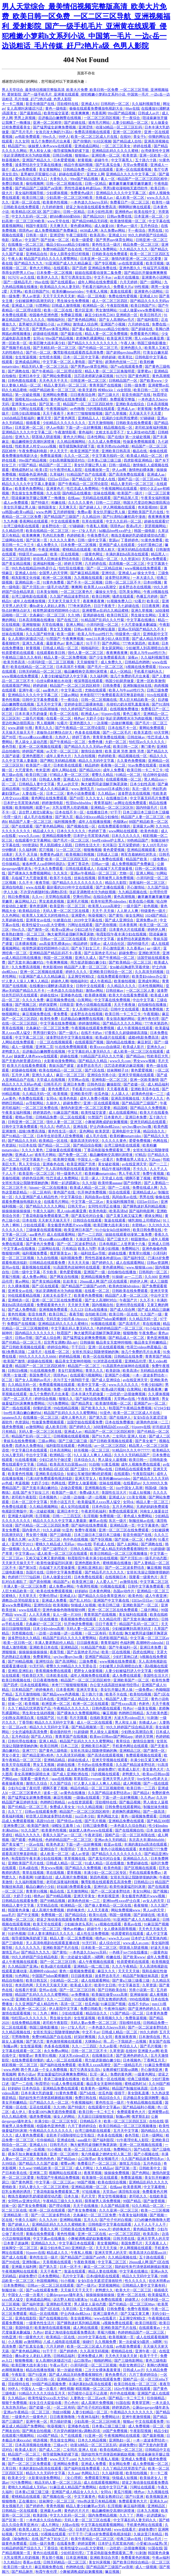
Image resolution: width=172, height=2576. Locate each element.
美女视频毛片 (108, 2159)
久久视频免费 (106, 2342)
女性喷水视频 (50, 357)
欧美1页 (41, 470)
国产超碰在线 (75, 122)
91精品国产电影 (94, 1647)
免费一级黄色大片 (68, 1389)
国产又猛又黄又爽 (135, 2313)
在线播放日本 (117, 798)
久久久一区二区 (77, 456)
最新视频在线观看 (37, 1267)
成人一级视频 (22, 1047)
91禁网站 (42, 305)
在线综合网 (102, 897)
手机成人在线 (104, 1544)
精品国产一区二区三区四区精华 (142, 179)
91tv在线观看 (157, 695)
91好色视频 (17, 1933)
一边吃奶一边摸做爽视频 (126, 1394)
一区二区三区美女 (116, 146)
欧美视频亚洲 (157, 2496)
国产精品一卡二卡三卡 (126, 2398)
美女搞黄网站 (81, 2318)
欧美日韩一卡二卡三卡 (145, 770)
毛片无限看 (78, 1718)
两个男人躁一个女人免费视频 (44, 2070)
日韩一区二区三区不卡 (123, 582)
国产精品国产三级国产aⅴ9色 (84, 1286)
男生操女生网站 (144, 615)
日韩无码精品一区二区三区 (40, 671)
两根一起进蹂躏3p (65, 1183)
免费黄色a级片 (82, 193)
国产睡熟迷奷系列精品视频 (145, 1206)
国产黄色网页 (139, 376)
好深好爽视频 (85, 2037)
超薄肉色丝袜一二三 (121, 362)
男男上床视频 (25, 118)
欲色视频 (151, 906)
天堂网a (16, 291)
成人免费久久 (48, 545)
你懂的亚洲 (42, 1408)
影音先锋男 (37, 1314)
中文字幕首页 (129, 1985)
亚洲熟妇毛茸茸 (59, 2304)
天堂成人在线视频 (51, 1080)
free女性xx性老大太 (153, 1779)
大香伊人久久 (153, 1098)
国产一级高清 (154, 1811)
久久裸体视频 (19, 1286)
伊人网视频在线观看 (119, 507)
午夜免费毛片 (98, 535)
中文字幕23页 (72, 690)
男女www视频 (144, 1061)
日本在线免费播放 (120, 1422)
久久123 (76, 1309)
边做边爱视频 (71, 1488)
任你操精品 (11, 864)
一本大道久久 (144, 578)
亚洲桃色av (124, 212)
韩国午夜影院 (37, 226)
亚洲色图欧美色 (88, 1563)
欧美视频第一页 (122, 2337)
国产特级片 (40, 502)
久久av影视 (108, 2046)
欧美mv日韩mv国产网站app (112, 1736)
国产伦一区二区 (39, 352)
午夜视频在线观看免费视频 (93, 1028)
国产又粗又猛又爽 (22, 1239)
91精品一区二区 (129, 775)
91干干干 (93, 643)
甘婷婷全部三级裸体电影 (84, 704)
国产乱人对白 (80, 1600)
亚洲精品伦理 (136, 1361)
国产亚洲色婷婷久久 (144, 2009)
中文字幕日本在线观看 (29, 1450)
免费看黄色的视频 (135, 2557)
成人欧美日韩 (56, 1427)
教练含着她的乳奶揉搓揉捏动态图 (138, 535)
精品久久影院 (116, 883)
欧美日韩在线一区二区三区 (136, 2384)
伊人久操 (11, 892)
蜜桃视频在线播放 (117, 1563)
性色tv (128, 1708)
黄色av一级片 (127, 226)
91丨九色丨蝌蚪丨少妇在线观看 (58, 2013)
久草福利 (57, 474)
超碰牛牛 (102, 160)
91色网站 (22, 1976)
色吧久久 (63, 1126)
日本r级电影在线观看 (103, 2276)
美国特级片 (24, 2328)
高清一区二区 (71, 2004)
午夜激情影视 (65, 432)
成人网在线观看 (86, 2328)
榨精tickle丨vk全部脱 (115, 390)
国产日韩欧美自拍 (112, 1990)
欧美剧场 (113, 1370)
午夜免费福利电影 (33, 451)
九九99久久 (87, 2459)
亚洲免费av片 (147, 920)
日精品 (42, 1464)
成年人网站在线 (64, 770)
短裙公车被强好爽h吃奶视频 (89, 1474)
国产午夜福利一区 (123, 1647)
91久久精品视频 (90, 1807)
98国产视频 (86, 2182)
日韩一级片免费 (42, 2543)
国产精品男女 (82, 1403)
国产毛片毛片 (22, 132)
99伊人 (63, 137)
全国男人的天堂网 (54, 573)
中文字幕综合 (71, 1197)
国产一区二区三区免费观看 (30, 2464)
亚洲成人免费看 (55, 1600)
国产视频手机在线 (16, 348)
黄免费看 (61, 1014)
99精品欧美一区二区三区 (53, 2168)
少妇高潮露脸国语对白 (67, 460)
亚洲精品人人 (89, 418)
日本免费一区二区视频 (55, 273)
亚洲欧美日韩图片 (30, 1999)
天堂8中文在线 (27, 2534)
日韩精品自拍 (93, 779)
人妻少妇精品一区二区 (130, 122)
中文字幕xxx (25, 1553)
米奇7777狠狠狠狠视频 (85, 413)
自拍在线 (156, 2121)
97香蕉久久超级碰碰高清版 (126, 1033)
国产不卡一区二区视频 (85, 582)
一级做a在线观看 (87, 1797)
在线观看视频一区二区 (124, 779)
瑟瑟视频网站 (155, 526)
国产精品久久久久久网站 (123, 1023)
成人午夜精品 (101, 981)
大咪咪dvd (93, 2041)
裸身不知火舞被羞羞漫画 (28, 2154)
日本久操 (71, 2196)
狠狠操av (82, 155)
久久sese (25, 2168)
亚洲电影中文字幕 (127, 1131)
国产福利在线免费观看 (93, 1399)
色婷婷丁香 (97, 831)
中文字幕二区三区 (30, 1037)
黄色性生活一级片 (106, 244)
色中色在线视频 (76, 1539)
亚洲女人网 (95, 174)
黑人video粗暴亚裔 (149, 338)
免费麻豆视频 (71, 315)
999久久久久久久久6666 (38, 1356)
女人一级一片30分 (67, 1614)
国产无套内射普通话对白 (22, 1061)
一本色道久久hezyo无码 (89, 202)
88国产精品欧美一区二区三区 (53, 390)
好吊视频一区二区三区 (92, 1450)
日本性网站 (96, 437)
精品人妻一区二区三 (152, 1502)
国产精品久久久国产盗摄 (39, 2163)
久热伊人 (62, 737)
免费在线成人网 (145, 1187)
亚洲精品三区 (130, 1750)
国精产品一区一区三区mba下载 (143, 479)
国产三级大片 (109, 395)
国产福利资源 (30, 249)
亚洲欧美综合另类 (104, 2557)
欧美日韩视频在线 (16, 1680)
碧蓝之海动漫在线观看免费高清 (91, 207)
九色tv (38, 2332)
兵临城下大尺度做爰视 (115, 868)
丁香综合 (51, 2548)
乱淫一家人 (90, 1178)
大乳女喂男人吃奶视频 (70, 807)
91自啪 (94, 1464)
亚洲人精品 (48, 1741)
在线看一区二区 (59, 718)
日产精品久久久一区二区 (49, 2102)
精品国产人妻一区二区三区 (143, 817)
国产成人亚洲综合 (119, 920)
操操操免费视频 (117, 2173)
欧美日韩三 (58, 1314)
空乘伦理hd (82, 897)
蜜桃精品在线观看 (77, 549)
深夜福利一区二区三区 (147, 883)
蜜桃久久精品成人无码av (55, 1544)
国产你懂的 (82, 141)
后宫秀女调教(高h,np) (61, 1342)
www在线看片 (30, 1610)
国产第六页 (20, 329)
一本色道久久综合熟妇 (65, 990)
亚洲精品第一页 (28, 582)
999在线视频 (139, 1999)
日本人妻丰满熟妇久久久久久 (51, 1933)
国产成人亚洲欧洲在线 (70, 1774)
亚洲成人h (71, 779)
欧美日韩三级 (33, 198)
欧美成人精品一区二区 (145, 456)
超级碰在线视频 (46, 334)
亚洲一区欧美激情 (150, 681)
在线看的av (132, 1483)
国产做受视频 (154, 2201)
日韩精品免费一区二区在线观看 (88, 169)
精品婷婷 (92, 765)
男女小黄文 (11, 1755)
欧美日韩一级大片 (18, 2567)
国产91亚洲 (37, 2374)
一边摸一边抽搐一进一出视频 (83, 1497)
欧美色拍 (136, 1596)
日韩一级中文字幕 (92, 540)
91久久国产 (30, 1830)
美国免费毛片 (40, 1375)
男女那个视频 (37, 1535)
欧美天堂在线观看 (16, 1765)
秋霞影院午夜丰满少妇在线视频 (121, 934)
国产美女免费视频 (32, 2206)
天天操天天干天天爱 (145, 413)
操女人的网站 (64, 2116)
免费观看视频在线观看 (57, 1385)
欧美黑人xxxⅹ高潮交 (100, 587)
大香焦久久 (59, 179)
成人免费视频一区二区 (146, 2426)
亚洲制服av (31, 2262)
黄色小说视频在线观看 (93, 1004)
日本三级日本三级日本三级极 (146, 812)
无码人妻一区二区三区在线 (40, 1431)
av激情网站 (34, 1427)
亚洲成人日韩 (159, 1244)
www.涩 (20, 1614)
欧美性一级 (161, 202)
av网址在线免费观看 (130, 803)
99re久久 (50, 137)
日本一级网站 (153, 2135)
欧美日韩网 (101, 596)
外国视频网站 (48, 2281)
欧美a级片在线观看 (111, 1037)
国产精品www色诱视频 (61, 1694)
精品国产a (61, 1582)
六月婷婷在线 (139, 324)
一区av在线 (35, 1844)
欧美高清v (98, 235)
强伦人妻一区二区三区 (86, 653)
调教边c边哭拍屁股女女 (21, 1600)
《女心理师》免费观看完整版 (112, 399)
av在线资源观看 (131, 263)
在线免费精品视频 (26, 2023)
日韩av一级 (100, 864)
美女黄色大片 (153, 1769)
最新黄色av (55, 643)
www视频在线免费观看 (143, 568)
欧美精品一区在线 (54, 1141)
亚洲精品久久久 (136, 1858)
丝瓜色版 (102, 1094)
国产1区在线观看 (46, 1286)
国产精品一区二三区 (54, 1145)
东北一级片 (141, 789)
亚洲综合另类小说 (102, 1075)
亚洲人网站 (75, 624)
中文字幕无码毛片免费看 (149, 798)
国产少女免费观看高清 (107, 657)
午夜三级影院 (77, 235)
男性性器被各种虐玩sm (83, 188)
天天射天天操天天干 (64, 601)
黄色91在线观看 (46, 2553)
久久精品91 (12, 2562)
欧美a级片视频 (113, 1389)
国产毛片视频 (95, 1821)
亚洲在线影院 (26, 2318)
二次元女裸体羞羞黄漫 (103, 2370)
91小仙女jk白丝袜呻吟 (113, 1230)
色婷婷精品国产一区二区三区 (120, 1328)
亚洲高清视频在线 (125, 1098)
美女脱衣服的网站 (121, 1019)
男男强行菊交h (45, 1033)
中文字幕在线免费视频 (112, 1000)
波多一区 (51, 1793)
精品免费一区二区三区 (141, 244)
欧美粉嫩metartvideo (68, 291)
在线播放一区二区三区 (26, 244)
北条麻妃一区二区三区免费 (48, 1028)
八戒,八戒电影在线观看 (62, 2342)
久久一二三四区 (60, 1999)
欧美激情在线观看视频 (52, 2328)
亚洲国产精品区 (98, 1657)
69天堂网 (161, 732)
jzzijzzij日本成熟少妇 (113, 789)
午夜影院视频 (118, 305)
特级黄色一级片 (128, 634)
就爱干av (42, 807)
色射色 (151, 1539)
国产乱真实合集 (108, 165)
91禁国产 (53, 639)
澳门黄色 (148, 746)
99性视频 (142, 287)
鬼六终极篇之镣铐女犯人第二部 (106, 2154)
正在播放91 (28, 2501)
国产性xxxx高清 (124, 1704)
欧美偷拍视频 (125, 981)
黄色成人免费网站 (138, 1516)
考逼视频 (22, 1483)
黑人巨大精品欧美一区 (137, 700)
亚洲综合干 (49, 1849)
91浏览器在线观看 (108, 1361)
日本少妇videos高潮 (49, 1628)
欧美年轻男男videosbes (109, 901)
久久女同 (22, 141)
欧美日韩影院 (146, 2323)
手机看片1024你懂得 (88, 1089)
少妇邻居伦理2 (72, 2553)
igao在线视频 (62, 1779)
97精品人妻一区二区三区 (70, 775)
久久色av (147, 1797)
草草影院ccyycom (87, 1779)
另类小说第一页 (142, 1990)
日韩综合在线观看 (88, 1220)
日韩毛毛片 (52, 1084)
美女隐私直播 (138, 2093)
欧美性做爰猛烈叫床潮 (55, 1563)
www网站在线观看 (124, 831)
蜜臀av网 (67, 2163)
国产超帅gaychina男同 (124, 352)
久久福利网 (99, 676)
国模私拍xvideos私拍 (32, 399)
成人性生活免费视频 (93, 1933)
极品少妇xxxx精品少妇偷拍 (68, 244)
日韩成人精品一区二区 (100, 559)
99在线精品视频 (66, 1408)
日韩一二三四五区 (67, 1516)
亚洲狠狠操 (31, 624)
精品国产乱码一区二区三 (31, 1436)
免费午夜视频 (153, 1173)
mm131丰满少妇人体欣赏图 (108, 639)
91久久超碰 (51, 1530)
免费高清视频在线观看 (92, 132)
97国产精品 (28, 465)
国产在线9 (116, 437)
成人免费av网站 (35, 1277)
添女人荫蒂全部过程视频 (70, 254)
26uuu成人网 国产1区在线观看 (104, 1281)
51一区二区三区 (69, 850)
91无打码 (37, 1666)
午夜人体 (15, 259)
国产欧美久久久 (94, 1408)
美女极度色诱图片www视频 (69, 1225)
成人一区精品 (121, 671)
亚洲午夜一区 (30, 690)
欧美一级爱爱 (83, 240)
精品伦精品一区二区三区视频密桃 (97, 1788)
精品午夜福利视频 (79, 165)
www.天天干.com (63, 2459)
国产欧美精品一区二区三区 (131, 962)
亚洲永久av (156, 1047)
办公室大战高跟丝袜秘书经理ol (115, 1685)
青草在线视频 (13, 1028)
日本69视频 (152, 582)
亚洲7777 (29, 1750)
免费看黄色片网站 (145, 334)
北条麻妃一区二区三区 (47, 615)
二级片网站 (149, 1610)
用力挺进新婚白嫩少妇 (88, 962)
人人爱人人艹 (107, 1582)
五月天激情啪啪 (101, 423)
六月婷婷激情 (53, 207)
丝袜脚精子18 (118, 1070)
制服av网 (10, 2046)
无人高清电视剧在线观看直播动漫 (72, 1169)
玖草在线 (116, 1633)
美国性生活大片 (114, 1492)
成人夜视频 (158, 1994)
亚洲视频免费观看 (54, 1309)
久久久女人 (95, 798)
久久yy (37, 897)
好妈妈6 (81, 1591)
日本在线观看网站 (35, 1685)
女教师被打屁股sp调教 (121, 2070)
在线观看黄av (150, 2328)
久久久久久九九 (28, 1948)
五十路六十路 (146, 160)
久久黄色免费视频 (131, 761)
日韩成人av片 (149, 113)
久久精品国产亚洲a (23, 1966)
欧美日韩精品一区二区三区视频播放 (119, 1553)
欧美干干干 (149, 2356)
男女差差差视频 (52, 901)
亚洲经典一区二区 (106, 155)
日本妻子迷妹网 (16, 2243)
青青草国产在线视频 (105, 385)
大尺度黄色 (24, 770)
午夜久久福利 (44, 1211)
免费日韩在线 (86, 2098)
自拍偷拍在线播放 (152, 1004)
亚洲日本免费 (74, 1084)
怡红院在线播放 (72, 568)
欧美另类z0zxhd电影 (113, 446)
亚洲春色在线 (71, 995)
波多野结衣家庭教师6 (134, 939)
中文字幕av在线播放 (19, 1248)
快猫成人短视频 (84, 1605)
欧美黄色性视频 (56, 202)
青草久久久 (44, 728)
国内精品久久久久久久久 (35, 1333)
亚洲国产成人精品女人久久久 (80, 1699)
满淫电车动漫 (129, 2192)
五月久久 (91, 2220)
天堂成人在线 (105, 479)
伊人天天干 (59, 451)
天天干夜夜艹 (51, 2271)
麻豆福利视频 (134, 2506)
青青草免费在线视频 (109, 737)
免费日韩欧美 (13, 183)
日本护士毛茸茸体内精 (21, 803)
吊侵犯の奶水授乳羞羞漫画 (128, 704)
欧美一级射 (66, 634)
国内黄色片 (31, 1530)
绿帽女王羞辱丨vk (66, 1826)
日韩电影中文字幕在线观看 (110, 2224)
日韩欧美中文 (150, 2168)
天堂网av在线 (79, 1080)
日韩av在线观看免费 (41, 1811)
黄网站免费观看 (152, 728)
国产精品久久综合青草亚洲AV (102, 1596)
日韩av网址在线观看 (31, 629)
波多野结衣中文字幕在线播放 (38, 165)
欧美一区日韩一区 (18, 1643)
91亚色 (106, 1413)
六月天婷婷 (129, 282)
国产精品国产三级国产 (62, 517)
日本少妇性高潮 (100, 212)
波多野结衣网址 (118, 578)
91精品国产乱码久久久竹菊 (103, 620)
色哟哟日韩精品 (131, 1713)
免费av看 (84, 512)
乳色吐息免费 (54, 535)
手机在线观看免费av (145, 1872)
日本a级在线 (29, 1868)
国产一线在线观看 (16, 1408)
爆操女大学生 (106, 592)
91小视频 (54, 2149)
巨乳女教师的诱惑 (113, 1999)
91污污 (13, 277)
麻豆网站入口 (26, 901)
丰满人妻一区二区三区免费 (25, 1586)
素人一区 (108, 179)
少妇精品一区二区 (64, 1980)
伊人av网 (119, 470)
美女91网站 (142, 1891)
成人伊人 (19, 2112)
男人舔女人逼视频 (112, 1460)
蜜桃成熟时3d (22, 470)
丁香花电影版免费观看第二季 (107, 1150)
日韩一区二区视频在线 (64, 183)
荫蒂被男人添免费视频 (116, 878)
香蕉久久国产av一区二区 (63, 1835)
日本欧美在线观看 (68, 765)
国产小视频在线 (147, 2154)
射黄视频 (85, 160)
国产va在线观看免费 (126, 366)
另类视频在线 (22, 1633)
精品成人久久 (44, 831)
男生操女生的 (61, 2018)
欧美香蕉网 (132, 2187)
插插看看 (33, 423)
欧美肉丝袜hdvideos (124, 1286)
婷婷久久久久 (76, 972)
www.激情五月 (83, 789)
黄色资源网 (38, 906)
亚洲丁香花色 (78, 864)
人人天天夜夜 (40, 1614)
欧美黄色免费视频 (88, 1295)
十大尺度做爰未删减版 (139, 624)
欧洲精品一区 (94, 305)
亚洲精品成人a (145, 1192)
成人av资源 (80, 1854)
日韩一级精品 (120, 465)
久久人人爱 (31, 1549)
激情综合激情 (92, 751)
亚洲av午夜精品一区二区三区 (94, 873)
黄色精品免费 (144, 2229)
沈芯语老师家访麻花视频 (94, 376)
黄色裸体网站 (81, 226)
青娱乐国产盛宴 (62, 1065)
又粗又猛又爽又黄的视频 (46, 1558)
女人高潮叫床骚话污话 (25, 108)
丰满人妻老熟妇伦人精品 (54, 1643)
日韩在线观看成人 (80, 868)
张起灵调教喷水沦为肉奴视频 (27, 155)
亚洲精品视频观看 (142, 850)
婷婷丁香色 (81, 737)
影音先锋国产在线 (40, 104)
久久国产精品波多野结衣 (70, 596)
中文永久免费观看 (49, 868)
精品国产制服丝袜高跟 (141, 1976)
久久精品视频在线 (16, 2032)
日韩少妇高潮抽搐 (26, 413)
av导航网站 (35, 1103)
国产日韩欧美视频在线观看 (24, 1347)
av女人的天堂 (154, 1901)
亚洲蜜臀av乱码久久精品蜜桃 (105, 610)
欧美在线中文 (145, 212)
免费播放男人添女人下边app (138, 1159)
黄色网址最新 (105, 629)
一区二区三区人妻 (140, 990)
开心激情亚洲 (114, 948)
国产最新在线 (71, 334)
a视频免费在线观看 (118, 2323)
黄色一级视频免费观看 (139, 1816)
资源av (114, 540)
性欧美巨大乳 (158, 1056)
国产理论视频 (60, 2206)
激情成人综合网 (86, 324)
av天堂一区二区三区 (62, 751)
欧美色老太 (55, 1844)
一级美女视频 (145, 1708)
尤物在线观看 (96, 690)
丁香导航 (26, 1722)
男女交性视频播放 (112, 2196)
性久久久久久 (136, 2281)
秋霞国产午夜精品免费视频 (131, 1408)
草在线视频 (151, 1324)
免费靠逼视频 (51, 456)
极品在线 (140, 451)
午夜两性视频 (87, 1586)
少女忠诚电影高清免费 (29, 1732)
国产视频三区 (26, 1004)
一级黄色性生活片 (40, 2323)
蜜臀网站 (160, 1178)
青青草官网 (141, 2403)
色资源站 (9, 1145)
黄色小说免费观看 (81, 793)
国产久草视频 (116, 413)
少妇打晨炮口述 (150, 545)
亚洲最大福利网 (21, 1516)
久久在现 (53, 493)
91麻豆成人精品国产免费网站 (73, 2487)
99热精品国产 (138, 840)
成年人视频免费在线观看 (141, 1464)
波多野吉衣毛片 (90, 1065)
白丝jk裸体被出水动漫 (54, 681)
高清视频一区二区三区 (127, 563)
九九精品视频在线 (133, 892)
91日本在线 (28, 1145)
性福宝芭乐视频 (156, 268)
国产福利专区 (134, 1258)
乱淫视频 (43, 1516)
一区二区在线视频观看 (55, 1042)
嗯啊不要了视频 (138, 1178)
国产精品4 (141, 1793)
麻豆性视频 (62, 1797)
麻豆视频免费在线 (61, 1000)
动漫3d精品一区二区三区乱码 (119, 127)
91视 (29, 728)
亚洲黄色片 (55, 488)
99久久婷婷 (149, 2032)
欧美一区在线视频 (65, 554)
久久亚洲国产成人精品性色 (37, 1197)
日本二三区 (55, 793)
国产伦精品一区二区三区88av (132, 2304)
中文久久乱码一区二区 (29, 216)
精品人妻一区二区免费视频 (107, 334)
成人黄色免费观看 (81, 1769)
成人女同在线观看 (75, 1507)
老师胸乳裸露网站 (90, 338)
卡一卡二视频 (13, 104)
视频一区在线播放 (44, 1619)
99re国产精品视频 (122, 113)
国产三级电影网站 (129, 2360)
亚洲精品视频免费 (57, 836)
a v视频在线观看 (108, 1924)
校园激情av (140, 1239)
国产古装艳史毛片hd (100, 953)
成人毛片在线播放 (38, 817)
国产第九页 (64, 817)
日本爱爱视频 (64, 160)
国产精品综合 (76, 1915)
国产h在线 (88, 2093)
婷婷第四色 (42, 1112)
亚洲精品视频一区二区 (89, 2187)
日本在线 (29, 1220)
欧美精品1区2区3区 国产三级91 (36, 212)
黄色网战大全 (108, 1816)
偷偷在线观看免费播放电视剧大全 (96, 108)
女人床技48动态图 (141, 432)
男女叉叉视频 (61, 629)
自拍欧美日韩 (96, 1314)
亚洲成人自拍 (26, 573)
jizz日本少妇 (85, 1816)
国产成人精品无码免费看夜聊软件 (121, 1549)
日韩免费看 (112, 685)
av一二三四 (133, 1277)
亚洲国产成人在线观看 (117, 545)
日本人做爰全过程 (57, 1577)
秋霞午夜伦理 (46, 2572)
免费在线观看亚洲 (123, 1511)
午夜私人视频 (97, 291)
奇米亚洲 (42, 770)
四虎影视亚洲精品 (138, 460)
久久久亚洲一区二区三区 (27, 2009)
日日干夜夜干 (105, 606)
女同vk (38, 338)
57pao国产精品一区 (58, 2529)
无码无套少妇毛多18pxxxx (67, 1319)
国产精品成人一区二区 (126, 1338)
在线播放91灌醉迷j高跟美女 (51, 986)
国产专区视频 (106, 263)
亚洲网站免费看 (56, 395)
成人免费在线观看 (127, 1675)
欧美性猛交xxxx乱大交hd (48, 2398)
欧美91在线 (98, 1915)
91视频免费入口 (120, 601)
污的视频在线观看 (101, 409)
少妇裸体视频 (57, 193)
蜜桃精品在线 (122, 2351)
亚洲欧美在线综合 (130, 404)
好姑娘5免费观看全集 (74, 1887)
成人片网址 (84, 2168)
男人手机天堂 (129, 1173)
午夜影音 (19, 2374)
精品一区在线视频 (44, 2313)
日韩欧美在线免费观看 (21, 207)
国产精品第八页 (126, 498)
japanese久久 (11, 1417)
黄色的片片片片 (77, 2511)
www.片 (105, 2229)
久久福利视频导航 (146, 104)
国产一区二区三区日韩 (58, 1962)
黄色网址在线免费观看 (68, 399)
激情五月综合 (130, 2163)
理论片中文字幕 (102, 939)
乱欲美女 (70, 1281)
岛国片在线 (35, 1572)
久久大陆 (89, 1183)
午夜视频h (151, 1014)
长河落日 (109, 845)
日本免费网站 (49, 2276)
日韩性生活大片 (88, 845)
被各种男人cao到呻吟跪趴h (44, 864)
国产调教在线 (19, 371)
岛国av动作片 (124, 1591)
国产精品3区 (82, 479)
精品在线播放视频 (40, 2370)
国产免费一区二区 (73, 1155)
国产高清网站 (66, 1661)
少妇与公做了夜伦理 (24, 1788)
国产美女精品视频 (16, 563)
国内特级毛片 (147, 807)
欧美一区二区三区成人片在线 (94, 137)
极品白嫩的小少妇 (40, 1887)
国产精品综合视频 (88, 1145)
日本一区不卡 (71, 2267)
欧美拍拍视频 (141, 1694)
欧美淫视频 (155, 263)
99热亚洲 (9, 2337)
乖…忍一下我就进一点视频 (125, 2041)
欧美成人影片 (134, 1047)
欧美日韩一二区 (146, 390)
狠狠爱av (26, 2055)
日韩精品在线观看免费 (47, 1263)
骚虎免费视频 (13, 1427)
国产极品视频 (130, 1802)
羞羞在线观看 (121, 291)
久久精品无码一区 (37, 1094)
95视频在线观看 (113, 1586)
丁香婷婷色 (130, 540)
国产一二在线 (119, 1187)
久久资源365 (130, 559)
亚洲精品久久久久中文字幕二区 (131, 174)
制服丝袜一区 (13, 2290)
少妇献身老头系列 (79, 1924)
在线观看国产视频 (89, 1042)
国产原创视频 (106, 925)
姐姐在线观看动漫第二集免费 (98, 273)
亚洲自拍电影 (13, 887)
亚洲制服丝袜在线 (138, 685)
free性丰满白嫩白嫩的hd (22, 1413)
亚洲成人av (126, 409)
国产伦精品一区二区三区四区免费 (42, 1525)
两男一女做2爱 (15, 1375)
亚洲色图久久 (130, 268)
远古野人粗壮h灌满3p (36, 812)
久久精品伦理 (13, 531)
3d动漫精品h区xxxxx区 (111, 1427)
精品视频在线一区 (118, 427)
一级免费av (159, 859)
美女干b (140, 137)
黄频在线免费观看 (40, 2234)
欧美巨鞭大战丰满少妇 (47, 343)
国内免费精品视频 (103, 2515)
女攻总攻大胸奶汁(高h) (54, 132)
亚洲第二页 (44, 1047)
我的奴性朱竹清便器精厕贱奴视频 (46, 2098)
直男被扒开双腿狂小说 (38, 174)
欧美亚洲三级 (83, 1582)
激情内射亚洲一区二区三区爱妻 (136, 259)
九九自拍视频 (85, 756)
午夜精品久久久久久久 (71, 1708)
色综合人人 (128, 2046)
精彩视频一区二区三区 (20, 2065)
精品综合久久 (154, 1131)
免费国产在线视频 (22, 1324)
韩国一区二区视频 (58, 958)
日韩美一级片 (37, 235)
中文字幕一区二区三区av (149, 1638)
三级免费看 (88, 1661)
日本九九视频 (148, 2511)
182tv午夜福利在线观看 (132, 2389)
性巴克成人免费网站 (101, 249)
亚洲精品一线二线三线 (91, 1966)
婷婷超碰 (109, 357)
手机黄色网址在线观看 (130, 1746)
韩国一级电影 (145, 531)
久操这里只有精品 (90, 1239)
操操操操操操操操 (16, 1211)
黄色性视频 (11, 700)
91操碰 (117, 1277)
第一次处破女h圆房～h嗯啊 (82, 1957)
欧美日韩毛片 (151, 315)
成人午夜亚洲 (156, 1596)
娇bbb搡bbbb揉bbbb (65, 216)
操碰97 (87, 2342)
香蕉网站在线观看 (34, 521)
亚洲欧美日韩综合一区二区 (111, 972)
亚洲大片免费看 (15, 479)
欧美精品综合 (30, 911)
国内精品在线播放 (77, 493)
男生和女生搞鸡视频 (38, 1713)
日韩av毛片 (153, 2539)
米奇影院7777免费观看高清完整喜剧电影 (112, 695)
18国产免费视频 (115, 2431)
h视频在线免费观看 (141, 667)
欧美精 (154, 643)
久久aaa (74, 2473)
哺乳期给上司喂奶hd (144, 1220)
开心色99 (71, 2403)
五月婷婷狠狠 (64, 512)
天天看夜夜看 (118, 1089)
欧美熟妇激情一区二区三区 (24, 934)
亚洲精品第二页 (57, 1009)
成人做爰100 (104, 226)
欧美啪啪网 (24, 807)
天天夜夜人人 (156, 2243)
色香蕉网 (99, 113)
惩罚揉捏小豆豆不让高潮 (88, 2393)
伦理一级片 (12, 817)
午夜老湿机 (93, 1835)
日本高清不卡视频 (71, 667)
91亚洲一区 (94, 2435)
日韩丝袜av (136, 737)
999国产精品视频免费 (49, 2384)
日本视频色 (48, 1497)
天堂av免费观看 (136, 165)
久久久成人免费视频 (104, 441)
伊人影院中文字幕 (63, 2009)
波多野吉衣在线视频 (135, 587)
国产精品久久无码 (22, 1141)
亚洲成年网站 (149, 981)
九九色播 (10, 521)
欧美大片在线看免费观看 (129, 995)
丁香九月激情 (88, 1849)
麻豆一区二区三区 (71, 1075)
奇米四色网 (24, 1985)
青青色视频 (42, 1389)
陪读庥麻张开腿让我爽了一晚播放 (38, 498)
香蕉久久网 (17, 1539)
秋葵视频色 (11, 160)
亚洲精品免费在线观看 (126, 1821)
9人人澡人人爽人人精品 (93, 1455)
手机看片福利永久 (97, 287)
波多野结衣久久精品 (24, 1638)
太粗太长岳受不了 (110, 432)
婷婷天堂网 (73, 563)
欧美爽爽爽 (80, 113)
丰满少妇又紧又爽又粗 (148, 1760)
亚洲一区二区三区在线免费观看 (57, 1300)
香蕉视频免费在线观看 (78, 1619)
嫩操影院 (114, 1084)
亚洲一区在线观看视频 (134, 169)
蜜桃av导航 (24, 1117)
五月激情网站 (78, 1891)
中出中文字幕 (144, 1000)
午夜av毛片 (59, 2365)
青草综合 (123, 1741)
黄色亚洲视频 (158, 1338)
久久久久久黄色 (81, 502)
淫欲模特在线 (68, 104)
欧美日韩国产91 (38, 291)
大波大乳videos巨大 (130, 1718)
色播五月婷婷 (147, 596)
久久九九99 (48, 2220)
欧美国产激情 (14, 1361)
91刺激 (152, 1718)
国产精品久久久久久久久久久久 (93, 343)
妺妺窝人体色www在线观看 (50, 146)
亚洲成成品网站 (87, 146)
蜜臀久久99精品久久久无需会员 (71, 1666)
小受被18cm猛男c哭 (152, 2543)
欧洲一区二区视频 (57, 578)
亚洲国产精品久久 (37, 160)
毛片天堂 (88, 2196)
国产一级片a (69, 1033)
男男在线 (155, 230)
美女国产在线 (159, 2041)
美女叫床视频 (100, 2562)
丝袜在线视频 (104, 493)
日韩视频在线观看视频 (71, 1436)
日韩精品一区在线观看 (20, 2511)
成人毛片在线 (97, 1136)
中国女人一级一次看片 (95, 1159)
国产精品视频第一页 (88, 1727)
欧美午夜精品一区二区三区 (93, 2539)
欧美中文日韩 (105, 1985)
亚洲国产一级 (95, 1272)
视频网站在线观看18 (65, 2173)
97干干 (115, 812)
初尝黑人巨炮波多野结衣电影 (56, 559)
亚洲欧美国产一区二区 (141, 1605)
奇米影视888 (148, 507)
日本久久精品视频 (92, 2440)
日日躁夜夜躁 (88, 1643)
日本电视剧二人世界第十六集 (122, 1244)
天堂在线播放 (53, 624)
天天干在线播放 (86, 2206)
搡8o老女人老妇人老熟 (47, 606)
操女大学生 (146, 573)
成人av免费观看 (24, 169)
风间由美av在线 (97, 1197)
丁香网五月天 (154, 2060)
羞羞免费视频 (153, 1009)
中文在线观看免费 (65, 521)
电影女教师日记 (132, 2365)
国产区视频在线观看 (140, 1868)
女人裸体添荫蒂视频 (120, 1929)
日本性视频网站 (151, 986)
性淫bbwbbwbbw (79, 803)
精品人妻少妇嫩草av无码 (86, 2506)
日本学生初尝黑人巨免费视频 (60, 1136)
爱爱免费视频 (140, 1141)
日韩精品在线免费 (129, 1356)
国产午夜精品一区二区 (68, 742)
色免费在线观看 (31, 1098)
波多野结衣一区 (55, 526)
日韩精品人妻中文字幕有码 (144, 2285)
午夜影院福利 (144, 1474)
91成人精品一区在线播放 (105, 1863)
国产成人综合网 (123, 1309)
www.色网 (44, 512)
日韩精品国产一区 (123, 380)
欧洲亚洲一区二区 (56, 1704)
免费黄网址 (42, 1657)
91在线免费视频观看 (71, 1047)
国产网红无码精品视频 (58, 761)
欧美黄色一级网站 (95, 2088)
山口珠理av (86, 2159)
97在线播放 (91, 2192)
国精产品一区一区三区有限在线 (130, 1835)
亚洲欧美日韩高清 (116, 451)
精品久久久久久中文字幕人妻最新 (29, 484)
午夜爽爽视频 (73, 639)
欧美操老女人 (151, 2478)
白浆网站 (85, 1000)
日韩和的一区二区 (115, 104)
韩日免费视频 (19, 897)
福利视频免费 (65, 822)
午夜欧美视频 (85, 2262)
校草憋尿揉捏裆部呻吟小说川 (56, 610)
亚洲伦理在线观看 (130, 1305)
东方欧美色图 (157, 1713)
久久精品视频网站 (71, 441)
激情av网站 (95, 990)
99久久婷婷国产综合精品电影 (35, 1957)
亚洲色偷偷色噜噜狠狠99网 (64, 1610)
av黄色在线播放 (73, 1793)
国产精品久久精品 (93, 1061)
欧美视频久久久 (111, 2018)
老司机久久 (138, 2196)
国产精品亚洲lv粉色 (38, 1755)
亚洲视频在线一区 (99, 1488)
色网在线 (160, 1141)
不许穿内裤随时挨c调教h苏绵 (43, 892)
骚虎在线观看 (123, 596)
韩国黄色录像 (19, 1910)
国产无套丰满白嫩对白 (26, 962)
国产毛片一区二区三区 (105, 667)
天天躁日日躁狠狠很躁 (95, 2116)
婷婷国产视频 (33, 751)
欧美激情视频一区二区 (128, 221)
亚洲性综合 (43, 1605)
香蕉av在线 (133, 1924)
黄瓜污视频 (123, 2492)
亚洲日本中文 (30, 376)
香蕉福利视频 (13, 1816)
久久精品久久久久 (134, 249)
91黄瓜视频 (110, 1464)
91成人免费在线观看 (107, 859)
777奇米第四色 (80, 606)
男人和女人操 (40, 151)
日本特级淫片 (26, 1469)
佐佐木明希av (159, 2281)
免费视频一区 (110, 1516)
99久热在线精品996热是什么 (34, 568)
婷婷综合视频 (45, 1399)
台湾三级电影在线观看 (21, 526)
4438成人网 (89, 230)
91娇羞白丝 (62, 920)
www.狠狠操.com (139, 1267)
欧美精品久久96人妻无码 (60, 287)
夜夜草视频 (93, 2173)
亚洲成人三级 (22, 305)
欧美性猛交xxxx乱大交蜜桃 (44, 925)
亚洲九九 (22, 437)
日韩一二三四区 (109, 502)
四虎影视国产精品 (114, 1638)
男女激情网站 (106, 310)
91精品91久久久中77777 (131, 1450)
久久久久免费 (33, 1000)
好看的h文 (10, 1009)
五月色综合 (149, 226)
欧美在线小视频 (142, 901)
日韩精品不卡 (91, 2121)
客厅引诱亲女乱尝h (76, 277)
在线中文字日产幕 (113, 2487)
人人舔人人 (120, 1094)
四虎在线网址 (144, 1652)
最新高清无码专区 (85, 1141)
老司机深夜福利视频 (151, 427)
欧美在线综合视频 (112, 2182)
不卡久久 (140, 1169)
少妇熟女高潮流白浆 (18, 1718)
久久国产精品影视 (115, 2206)
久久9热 (74, 615)
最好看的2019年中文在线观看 (70, 887)
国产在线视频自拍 (130, 1830)
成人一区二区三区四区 (110, 301)
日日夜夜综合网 (83, 395)
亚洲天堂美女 (87, 1689)
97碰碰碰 (147, 418)
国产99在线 (11, 2262)
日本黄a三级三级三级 (104, 460)
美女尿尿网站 (112, 648)
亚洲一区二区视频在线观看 (40, 746)
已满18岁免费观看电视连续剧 (49, 1478)
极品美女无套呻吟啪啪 (114, 1342)
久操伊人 (53, 1103)
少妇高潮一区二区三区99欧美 (70, 198)
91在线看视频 (26, 1460)
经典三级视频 (138, 2079)
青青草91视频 (140, 1253)
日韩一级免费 (135, 385)
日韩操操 (87, 1342)
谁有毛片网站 (99, 122)
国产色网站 (111, 643)
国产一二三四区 (91, 1234)
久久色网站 (11, 915)
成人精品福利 (158, 1084)
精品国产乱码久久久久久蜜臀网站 (51, 259)
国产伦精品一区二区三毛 (98, 348)
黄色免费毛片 (59, 1089)
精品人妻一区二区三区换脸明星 (110, 371)
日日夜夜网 (151, 606)
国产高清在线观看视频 (105, 1755)
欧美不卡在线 (61, 878)
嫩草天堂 (44, 418)
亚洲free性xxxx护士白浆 (122, 1901)
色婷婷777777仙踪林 (24, 1577)
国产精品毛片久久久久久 (105, 1572)
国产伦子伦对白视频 (116, 2220)
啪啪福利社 (56, 319)
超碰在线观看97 (72, 174)
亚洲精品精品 (55, 1760)
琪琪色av (26, 230)
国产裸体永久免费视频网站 (30, 873)
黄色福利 (86, 432)
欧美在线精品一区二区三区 (48, 531)
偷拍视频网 (35, 183)
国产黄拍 (95, 362)
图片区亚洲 (84, 310)
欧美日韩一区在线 (124, 1314)
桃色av (79, 718)
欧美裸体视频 (96, 995)
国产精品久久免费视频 (148, 1108)
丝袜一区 (15, 1704)
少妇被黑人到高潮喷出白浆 (147, 648)
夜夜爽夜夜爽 (159, 517)
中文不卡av (103, 277)
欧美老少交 (17, 2478)
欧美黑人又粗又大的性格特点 (46, 915)
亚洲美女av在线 (24, 404)
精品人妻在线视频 (103, 2271)
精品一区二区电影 (92, 296)
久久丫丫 (15, 1811)
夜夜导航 (43, 883)
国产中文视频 (28, 1915)
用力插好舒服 (61, 2421)
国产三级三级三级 (73, 1441)
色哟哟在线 (75, 2567)
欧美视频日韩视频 (80, 854)
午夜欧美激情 (149, 1399)
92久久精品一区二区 (148, 2206)
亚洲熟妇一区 (120, 2440)
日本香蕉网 (128, 925)
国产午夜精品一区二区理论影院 (57, 371)
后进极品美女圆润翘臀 (141, 2098)
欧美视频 (61, 1094)
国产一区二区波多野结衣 (77, 1244)
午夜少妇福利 (152, 1385)
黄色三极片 (75, 643)
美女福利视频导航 (30, 193)
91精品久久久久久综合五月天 (42, 2393)
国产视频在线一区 (81, 826)
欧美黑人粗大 (104, 549)
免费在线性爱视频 (123, 296)
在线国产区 (46, 1718)
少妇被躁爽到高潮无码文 (35, 301)
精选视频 (40, 2440)
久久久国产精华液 (40, 634)
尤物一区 (126, 873)
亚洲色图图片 (33, 756)
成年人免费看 (114, 770)
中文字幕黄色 (148, 1525)
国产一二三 (158, 1164)
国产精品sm (136, 1056)
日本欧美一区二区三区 (99, 1948)
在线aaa (74, 498)
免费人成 (92, 1389)
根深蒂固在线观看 (89, 681)
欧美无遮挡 (87, 390)
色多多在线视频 (88, 732)
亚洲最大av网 (143, 826)
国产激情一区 (39, 929)
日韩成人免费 (50, 779)
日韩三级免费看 (96, 1826)
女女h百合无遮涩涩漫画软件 (100, 2281)
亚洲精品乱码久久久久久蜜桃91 (63, 1324)
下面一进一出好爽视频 (83, 427)
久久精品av (107, 793)
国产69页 (76, 798)
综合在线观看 (120, 1192)
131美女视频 (136, 1497)
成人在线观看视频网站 (102, 2482)
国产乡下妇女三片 (86, 948)
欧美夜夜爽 (153, 1389)
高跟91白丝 (46, 1821)
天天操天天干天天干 (77, 2290)
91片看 (62, 1718)
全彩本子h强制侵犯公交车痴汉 (70, 2135)
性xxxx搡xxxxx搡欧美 (36, 737)
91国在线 (123, 2403)
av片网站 (64, 324)
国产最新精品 (31, 113)
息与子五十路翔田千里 (71, 1380)
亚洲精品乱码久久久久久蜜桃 (115, 151)
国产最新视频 (153, 2435)
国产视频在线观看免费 (103, 2379)
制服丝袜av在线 (142, 1521)
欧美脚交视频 (64, 1159)
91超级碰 (157, 1549)
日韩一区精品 (96, 183)
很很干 (120, 2093)
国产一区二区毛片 (117, 732)
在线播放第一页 (97, 470)
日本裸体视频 (26, 944)
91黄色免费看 (152, 540)
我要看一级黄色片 (144, 1577)
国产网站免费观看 (57, 376)
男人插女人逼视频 (104, 1732)
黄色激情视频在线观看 (64, 2041)
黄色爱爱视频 (114, 850)
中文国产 (32, 240)
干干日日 (78, 1347)
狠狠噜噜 (130, 1333)
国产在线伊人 (120, 1417)
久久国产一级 (151, 1314)
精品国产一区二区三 (55, 465)
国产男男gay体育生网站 (115, 240)
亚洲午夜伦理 (148, 1019)
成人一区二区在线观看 (95, 1722)
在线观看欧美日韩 (51, 653)
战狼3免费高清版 (32, 1131)
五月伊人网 (20, 1075)
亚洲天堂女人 (86, 1478)
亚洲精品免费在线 (103, 268)
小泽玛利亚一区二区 (102, 624)
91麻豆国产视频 (66, 1112)
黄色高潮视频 (125, 897)
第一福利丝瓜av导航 (90, 1253)
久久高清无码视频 (149, 972)
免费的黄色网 (121, 2074)
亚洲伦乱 (109, 573)
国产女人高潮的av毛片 (117, 319)
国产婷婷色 (69, 2351)
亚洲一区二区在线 (26, 202)
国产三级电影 (61, 1535)
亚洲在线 (80, 1126)
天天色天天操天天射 (52, 1985)
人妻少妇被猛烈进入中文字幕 (64, 676)
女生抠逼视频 (26, 357)
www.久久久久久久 (124, 1385)
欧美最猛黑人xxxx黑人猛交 (99, 1502)
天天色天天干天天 (54, 380)
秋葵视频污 (97, 915)
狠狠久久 (66, 1399)
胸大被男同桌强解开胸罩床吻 (104, 784)
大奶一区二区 (116, 742)
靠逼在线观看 (115, 1220)
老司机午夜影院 (24, 1497)
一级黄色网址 (92, 554)
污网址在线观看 (32, 409)
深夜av (17, 240)
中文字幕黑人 (122, 160)
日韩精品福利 (64, 2356)
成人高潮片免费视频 (71, 1877)
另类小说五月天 (63, 1502)
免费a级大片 (89, 1492)
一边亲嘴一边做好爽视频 (113, 723)
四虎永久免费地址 (30, 1446)
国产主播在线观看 (110, 887)
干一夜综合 (131, 118)
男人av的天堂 (68, 784)
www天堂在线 (58, 221)
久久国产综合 (158, 887)
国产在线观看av (63, 282)
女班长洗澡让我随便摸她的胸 (25, 1183)
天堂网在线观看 (58, 897)
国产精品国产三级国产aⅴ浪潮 (38, 188)
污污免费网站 (58, 1403)
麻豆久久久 (106, 1971)
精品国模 (121, 1108)
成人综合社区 (114, 944)
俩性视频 (67, 2389)
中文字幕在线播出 (141, 620)
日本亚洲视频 (77, 2557)
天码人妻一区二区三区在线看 (66, 911)
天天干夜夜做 (125, 1004)
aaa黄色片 (51, 690)
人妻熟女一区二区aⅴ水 (88, 2398)
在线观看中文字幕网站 (33, 840)
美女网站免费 (120, 2464)
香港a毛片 (134, 526)
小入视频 (15, 2342)
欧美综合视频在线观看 (20, 2229)
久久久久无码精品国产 (132, 1455)
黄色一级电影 (56, 108)
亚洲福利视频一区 (47, 563)
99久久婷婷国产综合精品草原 (84, 709)
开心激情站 (136, 887)
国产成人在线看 (15, 2257)
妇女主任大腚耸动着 (45, 2403)
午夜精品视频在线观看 (145, 2102)
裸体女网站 (153, 1216)
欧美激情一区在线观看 (100, 2177)
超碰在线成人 (79, 1760)
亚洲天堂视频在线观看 (136, 1075)
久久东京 (61, 873)
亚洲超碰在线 (94, 615)
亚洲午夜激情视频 (136, 2417)
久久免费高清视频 (26, 967)
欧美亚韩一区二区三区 (68, 906)
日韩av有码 (83, 629)
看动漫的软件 (61, 1732)
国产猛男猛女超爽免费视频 (55, 127)
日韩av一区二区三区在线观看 (63, 939)
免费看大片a (123, 287)
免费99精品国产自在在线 (63, 249)
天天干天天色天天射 (59, 296)
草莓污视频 (11, 1277)
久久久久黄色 (33, 1150)
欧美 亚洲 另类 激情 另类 (125, 751)
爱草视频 (74, 1872)
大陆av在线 (70, 2525)
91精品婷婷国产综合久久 (22, 2548)
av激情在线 (129, 1582)
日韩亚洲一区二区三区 (88, 380)
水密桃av (139, 1225)
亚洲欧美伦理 (81, 1094)
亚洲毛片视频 (78, 901)
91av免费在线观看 (142, 765)
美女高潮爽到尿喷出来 (32, 1774)
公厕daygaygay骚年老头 (65, 2295)
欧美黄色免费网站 (29, 488)
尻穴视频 (46, 850)
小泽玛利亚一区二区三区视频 (51, 662)
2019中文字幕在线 (88, 920)
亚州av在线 (11, 1267)
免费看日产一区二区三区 (130, 202)
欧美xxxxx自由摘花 (105, 1047)
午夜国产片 (128, 1300)
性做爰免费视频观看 (139, 441)
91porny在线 (111, 714)
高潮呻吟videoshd (150, 1643)
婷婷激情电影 (53, 803)
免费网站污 (130, 1248)
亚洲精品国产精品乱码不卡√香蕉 (55, 953)
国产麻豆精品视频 (85, 573)
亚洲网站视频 (71, 2220)
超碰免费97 (72, 1103)
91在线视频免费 (43, 1370)
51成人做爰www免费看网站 (141, 310)
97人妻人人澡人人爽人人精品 (25, 981)
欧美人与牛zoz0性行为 (95, 634)
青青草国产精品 (157, 1356)
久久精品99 (91, 517)
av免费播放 (80, 1994)
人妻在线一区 (33, 793)
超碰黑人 (132, 2299)
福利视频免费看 (35, 1253)
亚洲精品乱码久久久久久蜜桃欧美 (59, 2224)
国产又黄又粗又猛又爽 (124, 1216)
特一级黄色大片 (70, 1173)
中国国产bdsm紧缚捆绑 (108, 1319)
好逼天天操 (159, 1948)
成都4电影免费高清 (143, 1037)
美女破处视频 (109, 1164)
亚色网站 (86, 1131)
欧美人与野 (87, 1248)
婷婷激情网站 (89, 1023)
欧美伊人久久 (48, 277)
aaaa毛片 (8, 1915)
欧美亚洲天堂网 (120, 338)
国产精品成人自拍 (127, 141)
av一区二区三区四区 (110, 1446)
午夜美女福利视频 (155, 498)
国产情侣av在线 (70, 1821)
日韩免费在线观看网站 (123, 1807)
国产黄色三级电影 (54, 1750)
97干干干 (76, 2534)
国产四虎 (79, 268)
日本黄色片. (114, 1117)
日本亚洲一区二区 (149, 216)
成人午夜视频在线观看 (135, 1028)
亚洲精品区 (69, 1647)
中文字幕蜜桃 (155, 2187)
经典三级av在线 (129, 2539)
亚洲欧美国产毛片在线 (146, 512)
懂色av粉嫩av (74, 1929)
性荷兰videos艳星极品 (144, 1347)
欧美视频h (61, 1605)
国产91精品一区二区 (18, 1136)
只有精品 (69, 1248)
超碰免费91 (128, 953)
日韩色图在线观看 (22, 380)
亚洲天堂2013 (22, 1544)
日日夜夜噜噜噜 (46, 1680)
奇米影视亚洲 (108, 1896)
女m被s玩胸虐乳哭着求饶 (130, 967)
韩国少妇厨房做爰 (120, 681)
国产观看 (19, 1840)
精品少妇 (161, 2431)
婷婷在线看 (142, 146)
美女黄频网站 (50, 169)
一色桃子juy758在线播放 (128, 1952)
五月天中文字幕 (49, 704)
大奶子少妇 (95, 718)
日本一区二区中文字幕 (81, 357)
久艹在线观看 (71, 2435)
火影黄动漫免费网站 (60, 1061)
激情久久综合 (37, 1783)
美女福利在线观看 (133, 1614)
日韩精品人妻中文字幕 (37, 784)
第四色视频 (99, 1877)
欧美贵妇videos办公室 (149, 976)
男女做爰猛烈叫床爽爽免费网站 (62, 2074)
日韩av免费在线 (120, 216)
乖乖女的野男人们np (18, 273)
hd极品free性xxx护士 (115, 531)
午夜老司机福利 (94, 1511)
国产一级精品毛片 (18, 282)
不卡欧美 (50, 1272)
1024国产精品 (156, 915)
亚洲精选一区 (19, 1300)
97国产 (38, 1169)
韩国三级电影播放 (152, 343)
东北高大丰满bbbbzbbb (147, 1840)
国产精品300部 (158, 1821)
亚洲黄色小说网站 (156, 277)
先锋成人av (104, 198)
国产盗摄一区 (134, 1084)
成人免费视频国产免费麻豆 (56, 230)
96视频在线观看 (104, 1324)
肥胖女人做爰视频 (83, 1483)
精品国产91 (17, 146)
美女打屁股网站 (71, 1370)
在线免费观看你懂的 (114, 826)
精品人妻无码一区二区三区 (66, 385)
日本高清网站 (61, 1450)
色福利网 (127, 1643)
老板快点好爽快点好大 (55, 732)
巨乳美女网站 (130, 592)
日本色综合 (101, 1507)
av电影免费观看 (28, 137)
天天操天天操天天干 (18, 732)
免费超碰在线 (138, 1863)
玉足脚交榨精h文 (81, 976)
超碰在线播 (69, 1056)
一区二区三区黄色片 (77, 592)
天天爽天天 (59, 226)
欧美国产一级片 (130, 493)
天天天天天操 (79, 1263)
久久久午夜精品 (125, 1966)
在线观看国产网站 (16, 685)
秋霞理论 (67, 1849)
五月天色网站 (123, 1507)
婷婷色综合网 (33, 1178)
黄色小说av (26, 2074)
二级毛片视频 (33, 718)
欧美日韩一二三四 (141, 1788)
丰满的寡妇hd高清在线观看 (127, 554)
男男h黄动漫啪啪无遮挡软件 (126, 188)
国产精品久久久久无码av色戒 (87, 746)
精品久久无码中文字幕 (96, 761)
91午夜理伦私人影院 (66, 470)
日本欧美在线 (57, 1675)
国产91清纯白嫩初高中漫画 (124, 517)
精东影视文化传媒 (26, 578)
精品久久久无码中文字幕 (54, 1722)
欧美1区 (153, 601)
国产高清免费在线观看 (127, 474)
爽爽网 (76, 587)
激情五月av (10, 1952)
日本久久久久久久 (71, 831)
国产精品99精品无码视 (90, 221)
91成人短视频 (140, 1492)
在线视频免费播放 (124, 709)
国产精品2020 (94, 216)
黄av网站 (22, 1281)
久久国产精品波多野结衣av (109, 1793)
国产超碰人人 (90, 507)
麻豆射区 (145, 1042)
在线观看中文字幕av (104, 2107)
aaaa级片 (84, 2140)
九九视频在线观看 (88, 578)
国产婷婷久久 (103, 1263)
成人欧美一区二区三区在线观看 (138, 1051)
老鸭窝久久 (11, 1051)
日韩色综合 (96, 1084)
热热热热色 (45, 2159)
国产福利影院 (148, 319)
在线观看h (61, 268)
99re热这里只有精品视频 (97, 2501)
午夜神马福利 (115, 2009)
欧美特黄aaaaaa (110, 1183)
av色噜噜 (77, 409)
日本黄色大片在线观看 (127, 929)
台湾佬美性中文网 (155, 151)
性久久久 (47, 1126)
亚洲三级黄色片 (106, 2313)
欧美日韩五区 (118, 615)
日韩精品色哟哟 (137, 662)
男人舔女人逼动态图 (31, 742)
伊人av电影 (55, 427)
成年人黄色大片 (59, 756)
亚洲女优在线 (33, 1319)
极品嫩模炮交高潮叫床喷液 (33, 441)
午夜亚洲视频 (49, 549)
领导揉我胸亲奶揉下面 (71, 151)
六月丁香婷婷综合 (82, 2126)
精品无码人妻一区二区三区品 (45, 366)
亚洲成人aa (156, 474)
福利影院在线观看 (61, 1446)
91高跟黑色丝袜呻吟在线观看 (77, 1267)
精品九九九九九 (28, 1835)
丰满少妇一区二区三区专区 (105, 1872)
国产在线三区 (68, 620)
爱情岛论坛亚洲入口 (31, 179)
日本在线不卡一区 (123, 728)
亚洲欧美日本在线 (145, 1089)
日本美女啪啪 (48, 592)
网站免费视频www (126, 1910)
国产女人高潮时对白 (101, 1300)
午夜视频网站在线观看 (119, 488)
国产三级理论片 (56, 1549)
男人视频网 (46, 723)
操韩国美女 (47, 507)
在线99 (126, 137)
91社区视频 (102, 141)
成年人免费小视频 (94, 1098)
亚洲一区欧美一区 (154, 155)
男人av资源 (31, 296)
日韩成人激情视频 (66, 305)
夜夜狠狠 (141, 1905)
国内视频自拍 (103, 1305)
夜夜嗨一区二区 (114, 765)
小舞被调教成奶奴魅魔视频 (107, 1122)
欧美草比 (125, 357)
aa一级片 (154, 948)
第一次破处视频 (28, 395)
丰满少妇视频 (108, 1248)
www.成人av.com (136, 1943)
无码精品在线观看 (97, 498)
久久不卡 (26, 883)
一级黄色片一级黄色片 (29, 2417)
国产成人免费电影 (22, 1309)
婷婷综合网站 (58, 1347)
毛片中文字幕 (73, 2276)
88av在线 (132, 108)
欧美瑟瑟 (102, 1131)
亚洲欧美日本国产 (96, 1746)
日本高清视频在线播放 (37, 620)
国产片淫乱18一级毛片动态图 (46, 587)
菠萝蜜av (144, 371)
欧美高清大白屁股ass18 (68, 1464)
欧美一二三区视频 (155, 2210)
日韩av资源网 (158, 1263)
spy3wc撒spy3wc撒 (137, 1126)
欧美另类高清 (14, 662)
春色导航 (9, 746)
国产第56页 (28, 1568)
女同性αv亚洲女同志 (24, 2201)
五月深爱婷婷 (129, 845)
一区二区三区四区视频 (102, 118)
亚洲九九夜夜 (33, 643)
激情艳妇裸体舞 (142, 470)
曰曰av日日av (59, 479)
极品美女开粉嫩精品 (150, 1342)
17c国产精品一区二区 (127, 2013)
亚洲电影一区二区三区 (110, 1080)
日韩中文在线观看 (90, 986)
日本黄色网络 (100, 1591)
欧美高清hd (118, 1211)
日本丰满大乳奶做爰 (31, 714)
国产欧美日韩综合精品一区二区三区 (32, 1929)
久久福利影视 (113, 2473)
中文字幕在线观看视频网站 (103, 2525)
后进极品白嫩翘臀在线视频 (60, 118)
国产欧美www (151, 380)
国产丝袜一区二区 (55, 240)
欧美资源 (130, 155)
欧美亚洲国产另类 (85, 451)
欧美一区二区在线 (58, 310)
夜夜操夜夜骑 (13, 1783)
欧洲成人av (90, 714)
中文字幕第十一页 (37, 1159)
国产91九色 (101, 1436)
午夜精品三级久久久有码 (22, 657)
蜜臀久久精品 (103, 775)
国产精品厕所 (22, 2572)
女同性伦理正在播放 (104, 1206)
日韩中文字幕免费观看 (40, 700)
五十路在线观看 (152, 2257)
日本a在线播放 (96, 1309)
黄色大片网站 (40, 268)
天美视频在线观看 (57, 2262)
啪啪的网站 (103, 2360)
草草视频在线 (75, 1858)
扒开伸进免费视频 (92, 1192)
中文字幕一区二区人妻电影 (64, 362)
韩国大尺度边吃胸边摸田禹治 (146, 502)
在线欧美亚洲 (101, 1718)
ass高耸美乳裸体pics (55, 944)
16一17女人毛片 (84, 531)
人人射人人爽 (128, 911)
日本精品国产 (22, 1689)
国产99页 (9, 737)
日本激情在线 (150, 2037)
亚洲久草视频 (142, 610)
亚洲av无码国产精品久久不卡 (141, 629)
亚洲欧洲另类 (149, 953)
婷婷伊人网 (156, 929)
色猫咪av (120, 822)
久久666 (150, 1277)
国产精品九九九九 (29, 263)
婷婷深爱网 (48, 1004)
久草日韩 (69, 2309)
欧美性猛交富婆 (57, 113)
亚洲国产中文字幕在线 (111, 1600)
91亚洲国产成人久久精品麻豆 (69, 263)
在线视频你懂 (31, 1009)
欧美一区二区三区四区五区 (67, 859)
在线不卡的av (92, 1033)
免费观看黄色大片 (51, 1305)
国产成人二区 (159, 1436)
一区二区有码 (40, 1192)
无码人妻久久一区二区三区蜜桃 (44, 2187)
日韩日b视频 (62, 155)
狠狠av (128, 2421)
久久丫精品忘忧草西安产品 (30, 1708)
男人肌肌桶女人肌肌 (56, 845)
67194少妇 (162, 1408)
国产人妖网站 (128, 1544)
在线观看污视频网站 (86, 1375)
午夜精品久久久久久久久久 (51, 2131)
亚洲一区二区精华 (47, 122)
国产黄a (78, 329)
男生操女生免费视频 (73, 301)
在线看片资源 (26, 1990)
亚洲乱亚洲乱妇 (90, 1568)
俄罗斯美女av (61, 1253)
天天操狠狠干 (88, 662)
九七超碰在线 (129, 606)
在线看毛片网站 (57, 1202)
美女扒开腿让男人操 (90, 465)
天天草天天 (28, 1596)
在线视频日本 (116, 1577)
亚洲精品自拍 (37, 254)
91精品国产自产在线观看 (87, 474)
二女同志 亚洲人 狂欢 (129, 1436)
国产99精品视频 (21, 1661)
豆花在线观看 (40, 2107)
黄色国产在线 (64, 1192)
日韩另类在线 (124, 2238)
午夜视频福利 (57, 409)
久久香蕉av (136, 948)
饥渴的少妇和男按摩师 (120, 418)
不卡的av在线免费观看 (95, 1765)
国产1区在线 (95, 1070)
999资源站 (37, 479)
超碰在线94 (49, 995)
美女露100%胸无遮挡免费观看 (52, 2112)
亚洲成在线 (66, 2140)
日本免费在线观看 (88, 1577)
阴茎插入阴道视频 (46, 437)
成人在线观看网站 (123, 1112)
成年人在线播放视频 (29, 601)
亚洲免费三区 (14, 1826)
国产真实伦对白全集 (87, 1216)
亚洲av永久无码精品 (110, 1840)
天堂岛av (110, 2192)
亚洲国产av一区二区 (150, 1403)
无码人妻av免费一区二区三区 (94, 2023)
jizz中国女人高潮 (129, 1488)
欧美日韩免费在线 (147, 1230)
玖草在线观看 (93, 521)
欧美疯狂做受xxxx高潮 (110, 1994)
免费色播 (95, 742)
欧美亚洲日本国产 (79, 1230)
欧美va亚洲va (62, 929)
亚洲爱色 (78, 915)
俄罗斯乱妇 (140, 2116)
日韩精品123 (143, 1882)
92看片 (139, 601)
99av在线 (41, 282)
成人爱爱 (36, 859)
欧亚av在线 (113, 1844)
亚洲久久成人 (86, 958)
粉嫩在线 (59, 502)
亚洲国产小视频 (113, 324)
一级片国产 (132, 906)
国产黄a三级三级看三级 (131, 1980)
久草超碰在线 (13, 920)
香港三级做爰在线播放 (62, 2079)
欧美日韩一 (138, 1460)
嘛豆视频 (154, 1568)
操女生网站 (134, 915)
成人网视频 (132, 1783)
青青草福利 (103, 803)
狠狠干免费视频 (15, 2403)
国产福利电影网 (142, 1211)
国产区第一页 (50, 404)
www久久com (29, 836)
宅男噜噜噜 (20, 2037)
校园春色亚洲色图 (44, 315)
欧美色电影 (149, 831)
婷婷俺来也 (12, 1089)
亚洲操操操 (139, 1994)
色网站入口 (90, 2473)
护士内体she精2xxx (105, 1126)
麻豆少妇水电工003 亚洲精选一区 (111, 315)
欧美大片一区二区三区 (134, 2290)
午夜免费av (148, 1333)
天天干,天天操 (26, 854)
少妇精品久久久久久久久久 (64, 423)
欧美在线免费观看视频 (55, 1591)
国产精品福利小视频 (139, 2107)
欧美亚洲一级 (35, 1089)
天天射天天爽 (79, 1305)
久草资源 (149, 1985)
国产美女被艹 (146, 1441)
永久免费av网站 (113, 230)
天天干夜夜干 (54, 413)
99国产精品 (132, 2201)
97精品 (140, 1155)
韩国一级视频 (120, 1915)
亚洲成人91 (90, 104)
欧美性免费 (49, 1019)
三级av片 (60, 2445)
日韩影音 (67, 1004)
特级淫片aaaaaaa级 (34, 554)
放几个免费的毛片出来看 (51, 141)
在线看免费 (66, 2543)
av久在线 (27, 277)
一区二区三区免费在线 (40, 1108)
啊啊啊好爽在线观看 (135, 207)
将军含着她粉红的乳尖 (139, 854)
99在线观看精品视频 (24, 1295)
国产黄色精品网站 (82, 319)
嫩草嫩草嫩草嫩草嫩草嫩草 (131, 183)
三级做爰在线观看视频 (63, 1150)
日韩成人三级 (108, 854)
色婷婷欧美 (76, 535)
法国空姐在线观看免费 (85, 1422)
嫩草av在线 (98, 1521)
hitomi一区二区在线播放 (48, 1187)
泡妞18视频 (61, 2412)
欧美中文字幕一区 (92, 1385)
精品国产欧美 (137, 859)
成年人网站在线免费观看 (98, 282)
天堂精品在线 (48, 1905)
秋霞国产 (64, 1333)
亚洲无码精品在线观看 (135, 549)
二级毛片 (35, 1352)
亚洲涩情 (86, 127)
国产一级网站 (151, 282)
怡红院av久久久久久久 (147, 742)
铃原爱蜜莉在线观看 (18, 653)
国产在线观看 (22, 826)
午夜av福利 (161, 2557)
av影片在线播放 (127, 277)
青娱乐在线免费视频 (20, 1441)
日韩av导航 (24, 1338)
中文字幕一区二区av (87, 1202)
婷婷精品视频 (70, 1356)
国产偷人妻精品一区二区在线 (108, 1905)
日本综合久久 (85, 1460)
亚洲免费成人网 (90, 2356)
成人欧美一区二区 (130, 198)
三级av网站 (69, 695)
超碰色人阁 (60, 981)
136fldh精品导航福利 (18, 418)
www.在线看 (35, 887)
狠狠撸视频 (92, 850)
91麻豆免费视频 (157, 2065)
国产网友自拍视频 (64, 1277)
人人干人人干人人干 (150, 2224)
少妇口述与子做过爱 (90, 929)
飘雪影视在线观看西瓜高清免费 (78, 352)
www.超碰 (16, 728)
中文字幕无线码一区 (108, 456)
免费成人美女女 (63, 1807)
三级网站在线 (13, 540)
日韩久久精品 (81, 1549)
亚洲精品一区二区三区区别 (112, 807)
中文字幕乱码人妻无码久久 (90, 1051)
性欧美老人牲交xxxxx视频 (36, 446)
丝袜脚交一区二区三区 (20, 1849)
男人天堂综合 (30, 1164)
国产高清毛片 (129, 1324)
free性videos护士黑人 (109, 840)
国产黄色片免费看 (40, 1244)
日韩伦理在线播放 (22, 1741)
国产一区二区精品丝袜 (104, 568)
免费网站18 (110, 2417)
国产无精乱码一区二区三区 (55, 348)
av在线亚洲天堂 (135, 1164)
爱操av (13, 1699)
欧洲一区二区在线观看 (91, 1704)
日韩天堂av (77, 1206)
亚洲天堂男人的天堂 (118, 1779)
